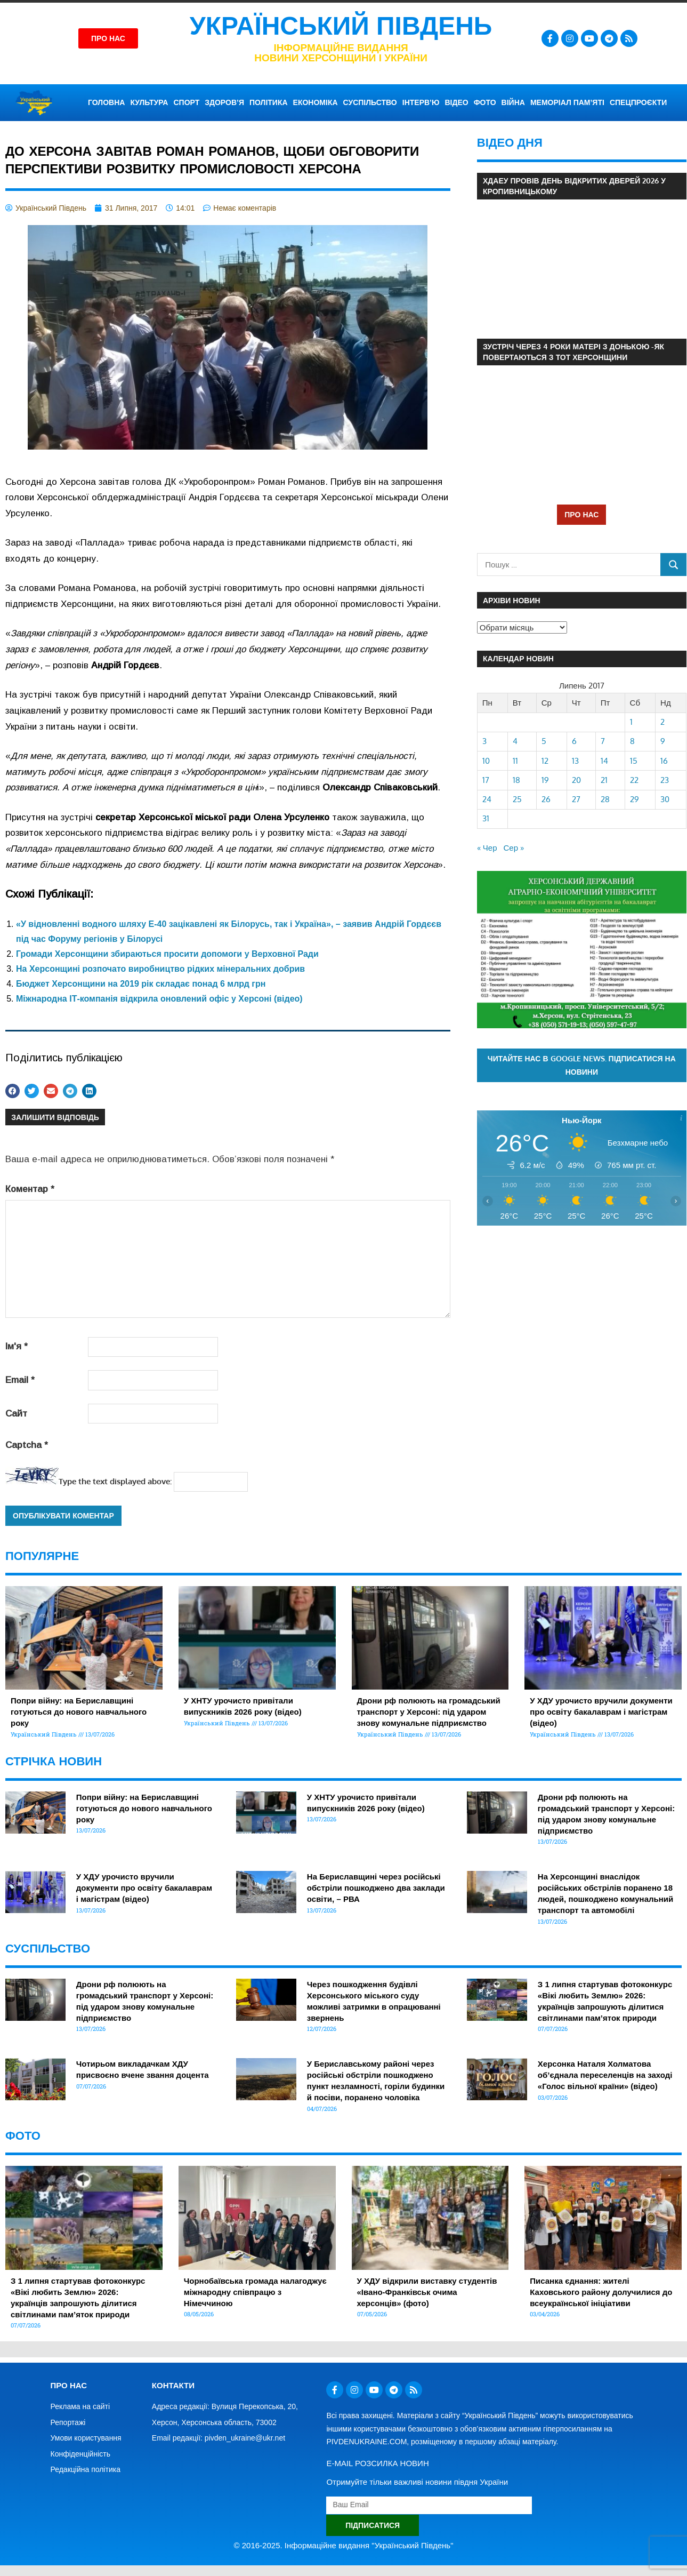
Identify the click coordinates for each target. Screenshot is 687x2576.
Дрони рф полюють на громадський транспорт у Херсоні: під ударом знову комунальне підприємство (428, 1711)
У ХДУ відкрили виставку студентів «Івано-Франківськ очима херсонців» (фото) (427, 2292)
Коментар (29, 1189)
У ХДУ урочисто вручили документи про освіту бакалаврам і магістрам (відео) (601, 1711)
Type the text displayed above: (115, 1481)
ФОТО (485, 102)
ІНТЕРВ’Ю (421, 102)
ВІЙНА (513, 102)
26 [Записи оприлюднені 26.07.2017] (546, 799)
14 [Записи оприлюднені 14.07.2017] (604, 761)
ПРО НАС (581, 514)
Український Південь (341, 26)
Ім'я (16, 1346)
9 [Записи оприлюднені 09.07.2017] (662, 741)
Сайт (16, 1414)
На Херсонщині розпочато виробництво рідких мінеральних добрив (160, 968)
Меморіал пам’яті (567, 102)
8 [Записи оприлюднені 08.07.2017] (632, 741)
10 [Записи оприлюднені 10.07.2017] (486, 761)
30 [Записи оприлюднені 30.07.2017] (664, 799)
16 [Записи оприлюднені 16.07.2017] (664, 761)
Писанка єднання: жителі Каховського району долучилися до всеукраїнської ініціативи (601, 2292)
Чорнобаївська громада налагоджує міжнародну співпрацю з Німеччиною (255, 2292)
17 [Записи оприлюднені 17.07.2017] (485, 780)
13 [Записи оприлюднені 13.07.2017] (575, 761)
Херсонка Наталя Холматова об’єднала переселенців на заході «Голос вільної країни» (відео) (605, 2075)
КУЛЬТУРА (149, 102)
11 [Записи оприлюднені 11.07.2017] (515, 761)
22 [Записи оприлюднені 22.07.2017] (634, 780)
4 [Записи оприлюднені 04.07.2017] (515, 741)
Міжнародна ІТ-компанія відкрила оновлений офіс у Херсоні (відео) (159, 998)
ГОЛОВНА (106, 102)
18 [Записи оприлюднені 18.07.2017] (516, 780)
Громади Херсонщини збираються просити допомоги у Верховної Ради (167, 953)
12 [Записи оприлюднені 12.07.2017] (544, 761)
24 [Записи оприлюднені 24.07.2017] (486, 799)
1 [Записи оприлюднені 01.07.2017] (631, 722)
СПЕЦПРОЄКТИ (638, 102)
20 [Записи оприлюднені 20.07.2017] (576, 780)
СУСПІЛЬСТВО (370, 102)
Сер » (514, 848)
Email (20, 1380)
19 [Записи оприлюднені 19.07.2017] (545, 780)
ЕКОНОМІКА (315, 102)
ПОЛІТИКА (268, 102)
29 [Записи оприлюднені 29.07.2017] (634, 799)
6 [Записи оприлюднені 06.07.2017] (574, 741)
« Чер (487, 848)
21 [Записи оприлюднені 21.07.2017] (604, 780)
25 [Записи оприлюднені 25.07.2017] (517, 799)
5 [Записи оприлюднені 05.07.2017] (543, 741)
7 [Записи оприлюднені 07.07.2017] (603, 741)
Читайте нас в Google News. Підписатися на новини (582, 1065)
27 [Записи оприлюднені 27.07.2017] (576, 799)
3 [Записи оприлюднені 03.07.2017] (484, 741)
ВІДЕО (456, 102)
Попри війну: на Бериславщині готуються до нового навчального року (79, 1711)
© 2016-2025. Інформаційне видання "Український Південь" (344, 2545)
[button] (12, 1091)
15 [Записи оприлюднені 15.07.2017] (633, 761)
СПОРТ (186, 102)
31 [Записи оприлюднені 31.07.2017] (485, 818)
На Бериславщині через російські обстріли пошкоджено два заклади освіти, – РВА (376, 1887)
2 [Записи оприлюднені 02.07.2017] (662, 722)
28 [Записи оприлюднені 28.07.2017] (605, 799)
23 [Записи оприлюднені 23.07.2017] (664, 780)
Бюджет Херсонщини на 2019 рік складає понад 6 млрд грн (140, 983)
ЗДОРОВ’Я (224, 102)
